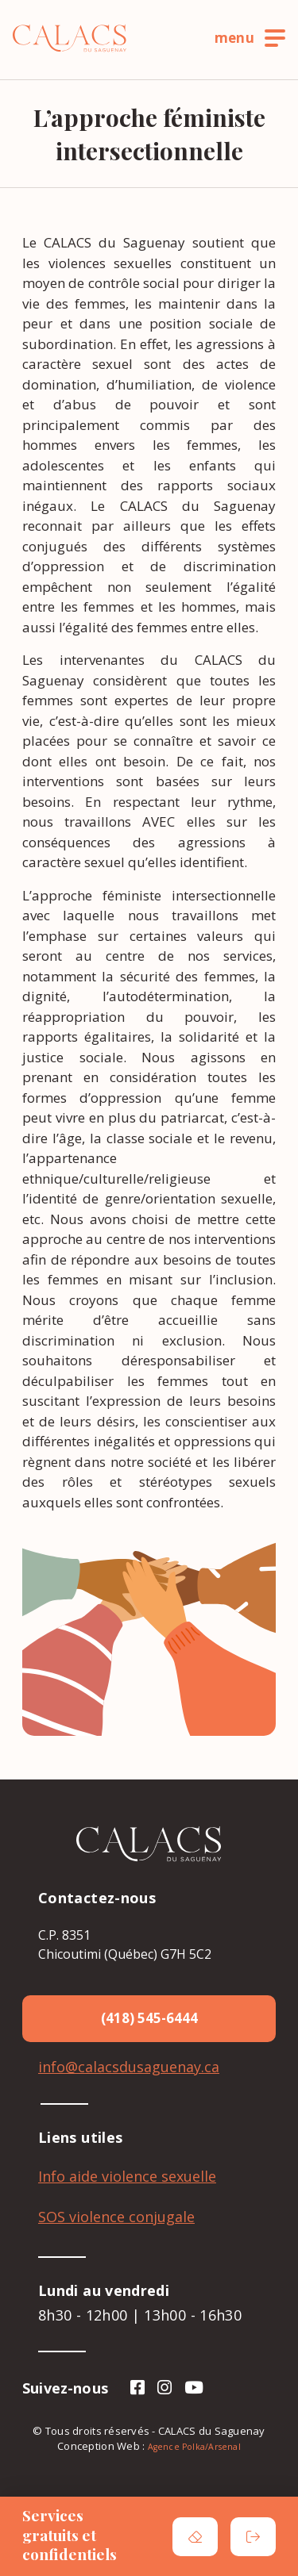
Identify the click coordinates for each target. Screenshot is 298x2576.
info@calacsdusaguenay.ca (128, 2066)
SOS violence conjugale (116, 2216)
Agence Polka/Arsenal (194, 2446)
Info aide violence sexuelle (127, 2176)
